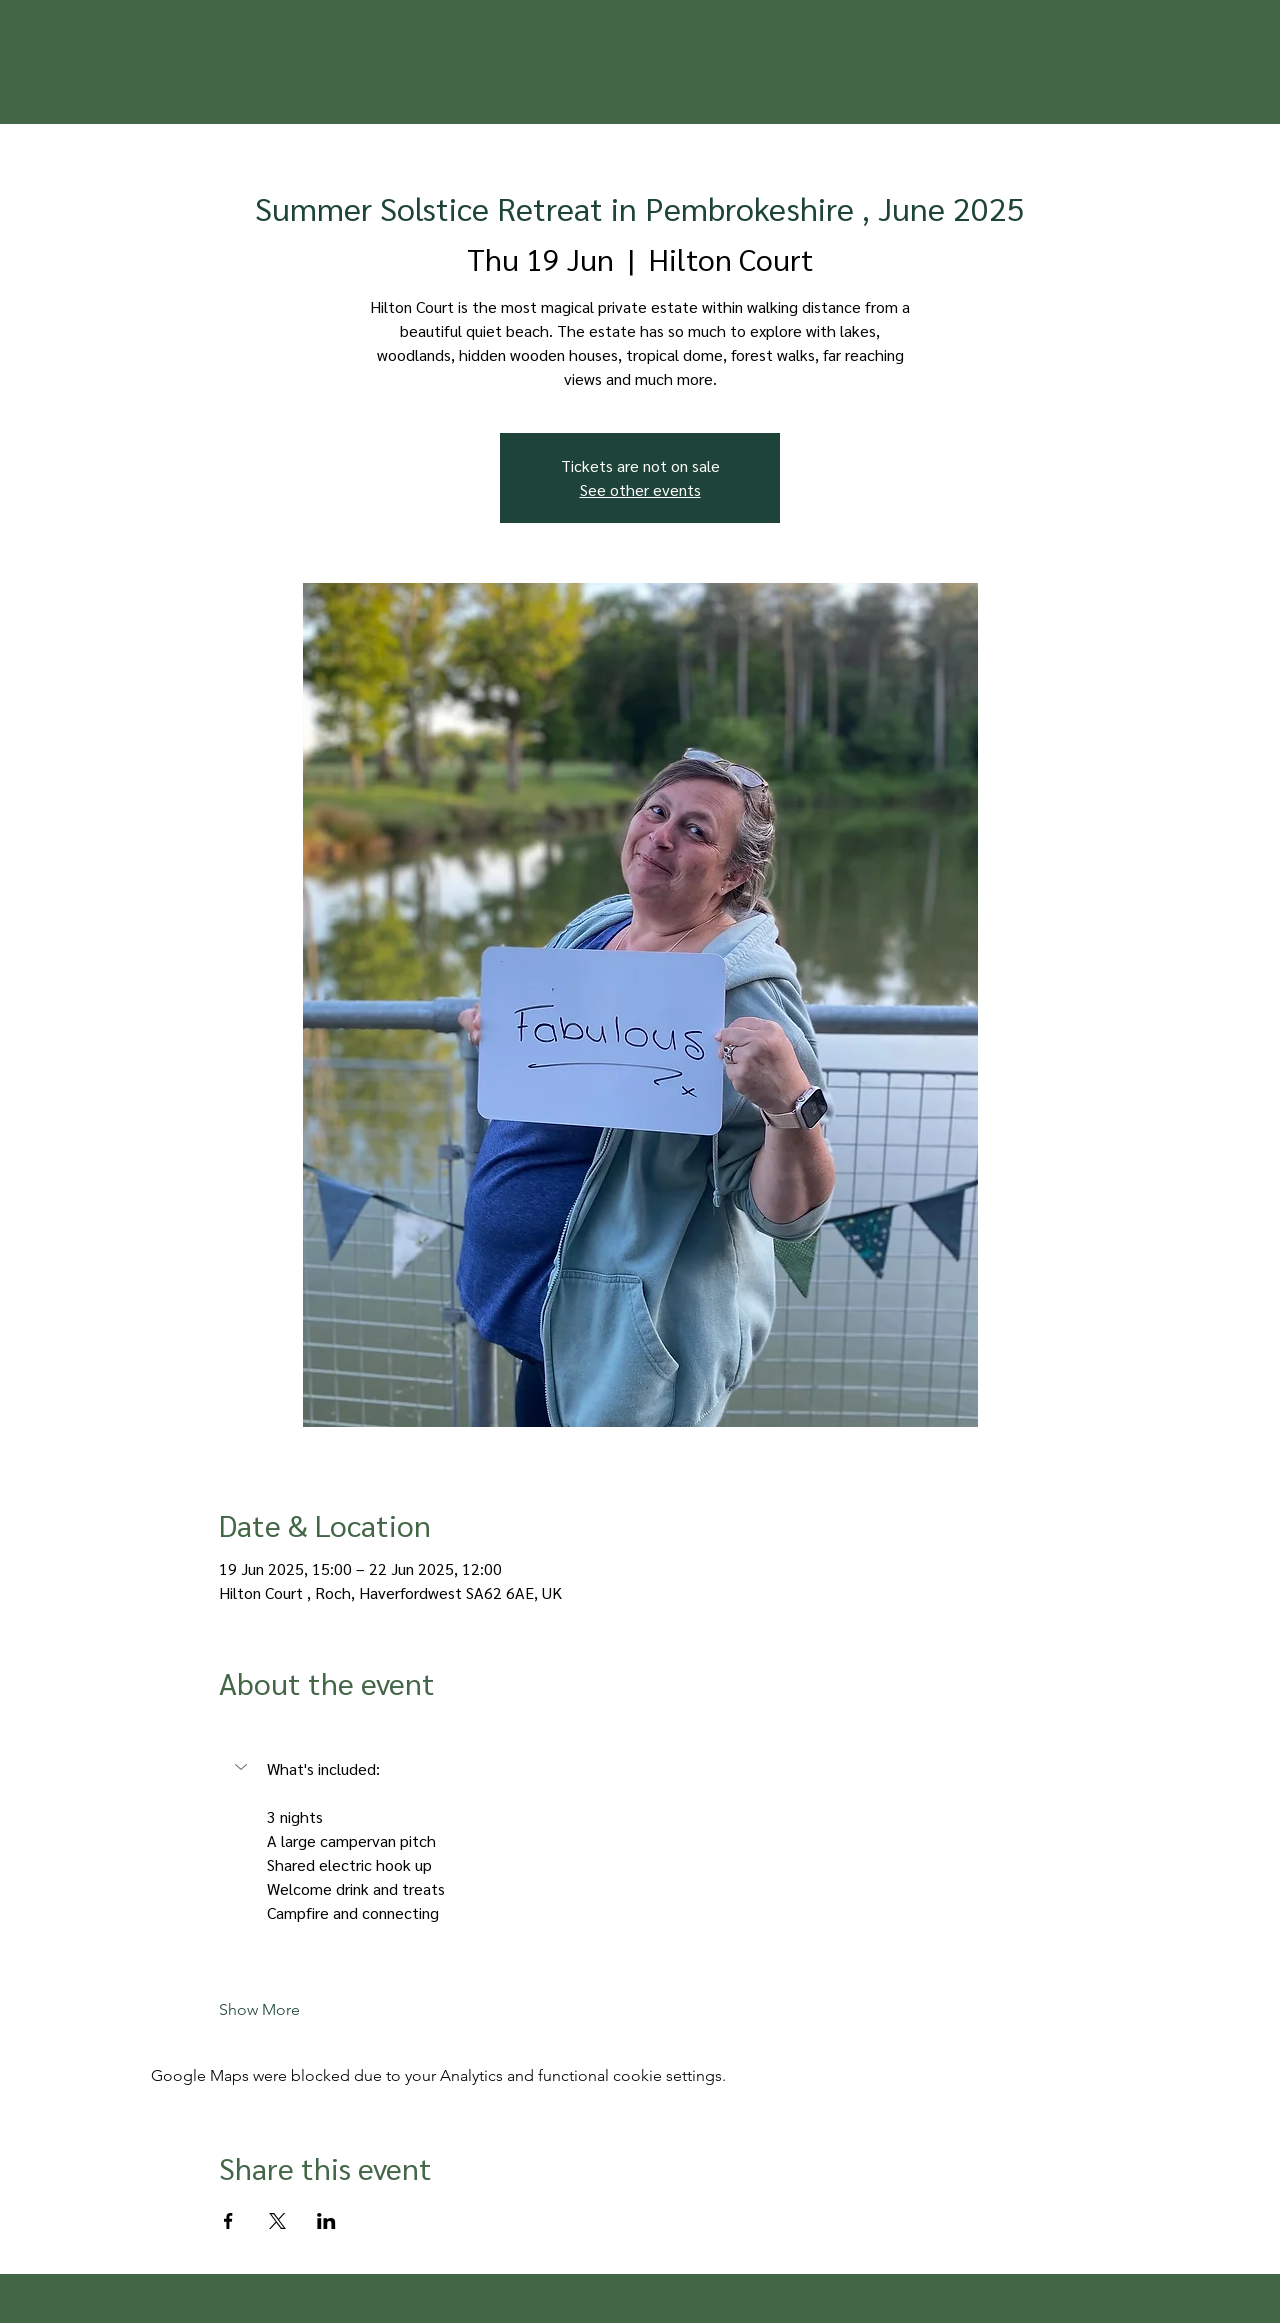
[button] (243, 1767)
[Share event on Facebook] (228, 2221)
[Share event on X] (277, 2221)
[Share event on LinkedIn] (326, 2221)
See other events (640, 489)
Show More (259, 2009)
